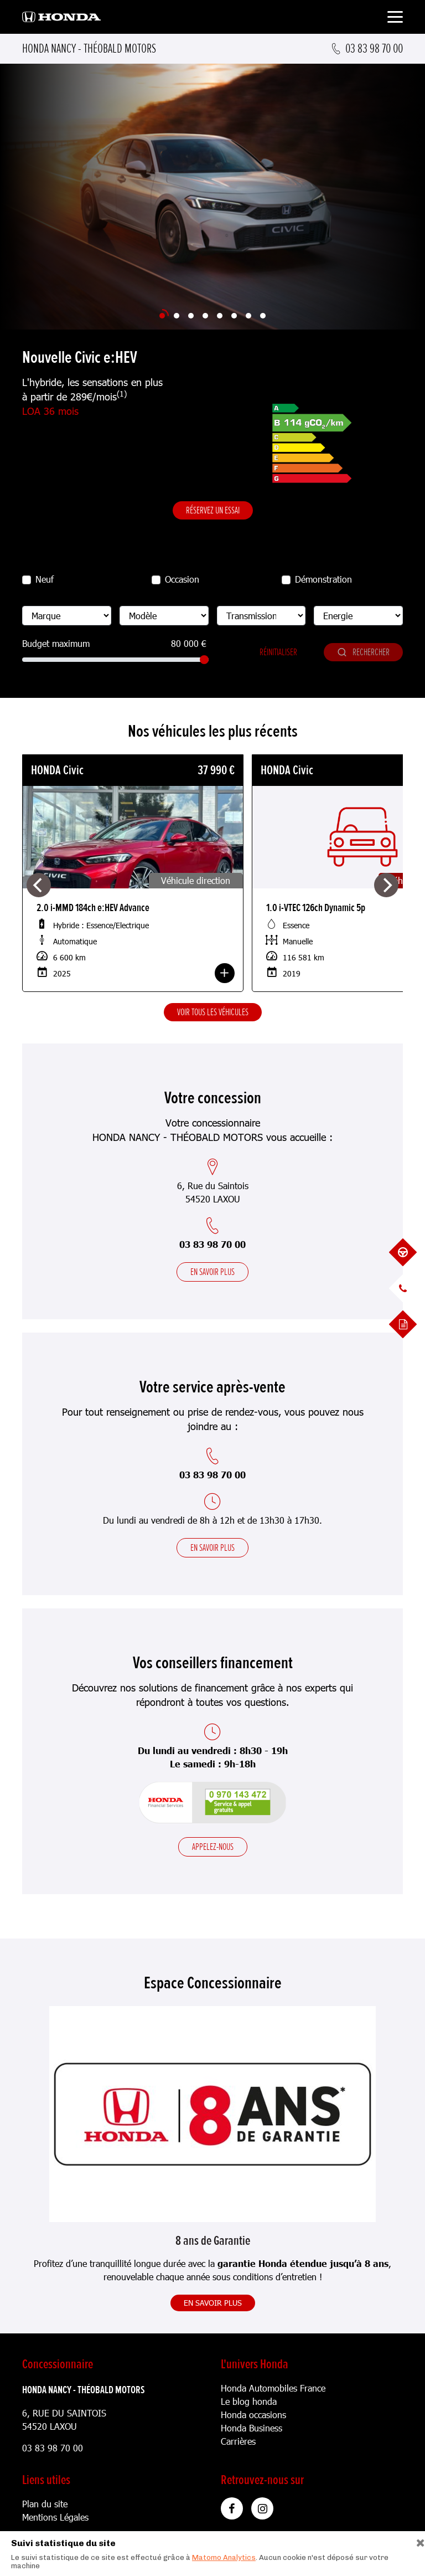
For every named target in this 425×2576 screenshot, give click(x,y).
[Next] (386, 885)
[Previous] (39, 885)
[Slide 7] (248, 315)
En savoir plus (212, 1272)
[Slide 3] (191, 315)
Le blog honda (249, 2401)
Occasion (182, 579)
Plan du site (45, 2503)
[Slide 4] (205, 315)
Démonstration (323, 579)
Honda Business (251, 2428)
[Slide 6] (234, 315)
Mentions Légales (55, 2517)
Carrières (238, 2441)
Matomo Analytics (224, 2557)
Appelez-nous (213, 1846)
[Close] (416, 2540)
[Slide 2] (176, 315)
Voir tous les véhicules (212, 1012)
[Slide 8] (263, 315)
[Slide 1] (162, 315)
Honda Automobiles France (273, 2388)
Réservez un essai (213, 510)
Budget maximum (56, 643)
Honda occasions (253, 2414)
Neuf (44, 579)
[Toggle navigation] (395, 18)
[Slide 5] (219, 315)
